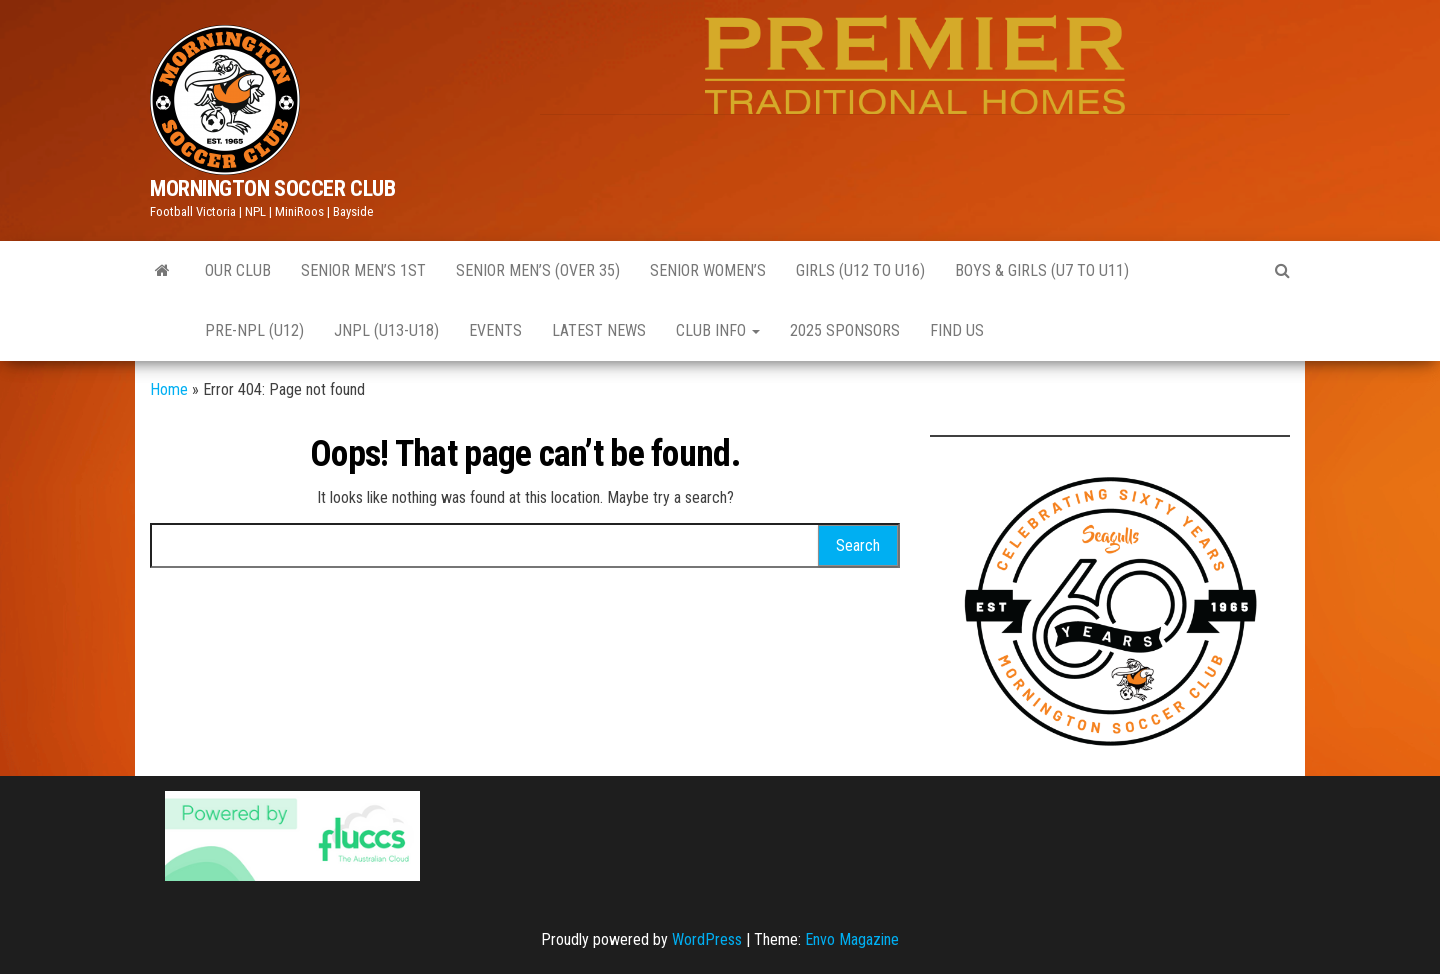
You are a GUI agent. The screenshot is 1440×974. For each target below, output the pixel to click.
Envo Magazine (852, 939)
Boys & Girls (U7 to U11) (1042, 270)
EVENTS (495, 330)
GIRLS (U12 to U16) (860, 270)
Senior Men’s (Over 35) (538, 270)
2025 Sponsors (845, 330)
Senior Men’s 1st (363, 270)
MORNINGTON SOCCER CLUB (272, 188)
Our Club (238, 270)
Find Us (957, 330)
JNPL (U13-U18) (386, 330)
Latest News (599, 330)
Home (169, 389)
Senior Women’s (708, 270)
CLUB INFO (718, 330)
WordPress (707, 939)
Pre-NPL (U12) (254, 330)
